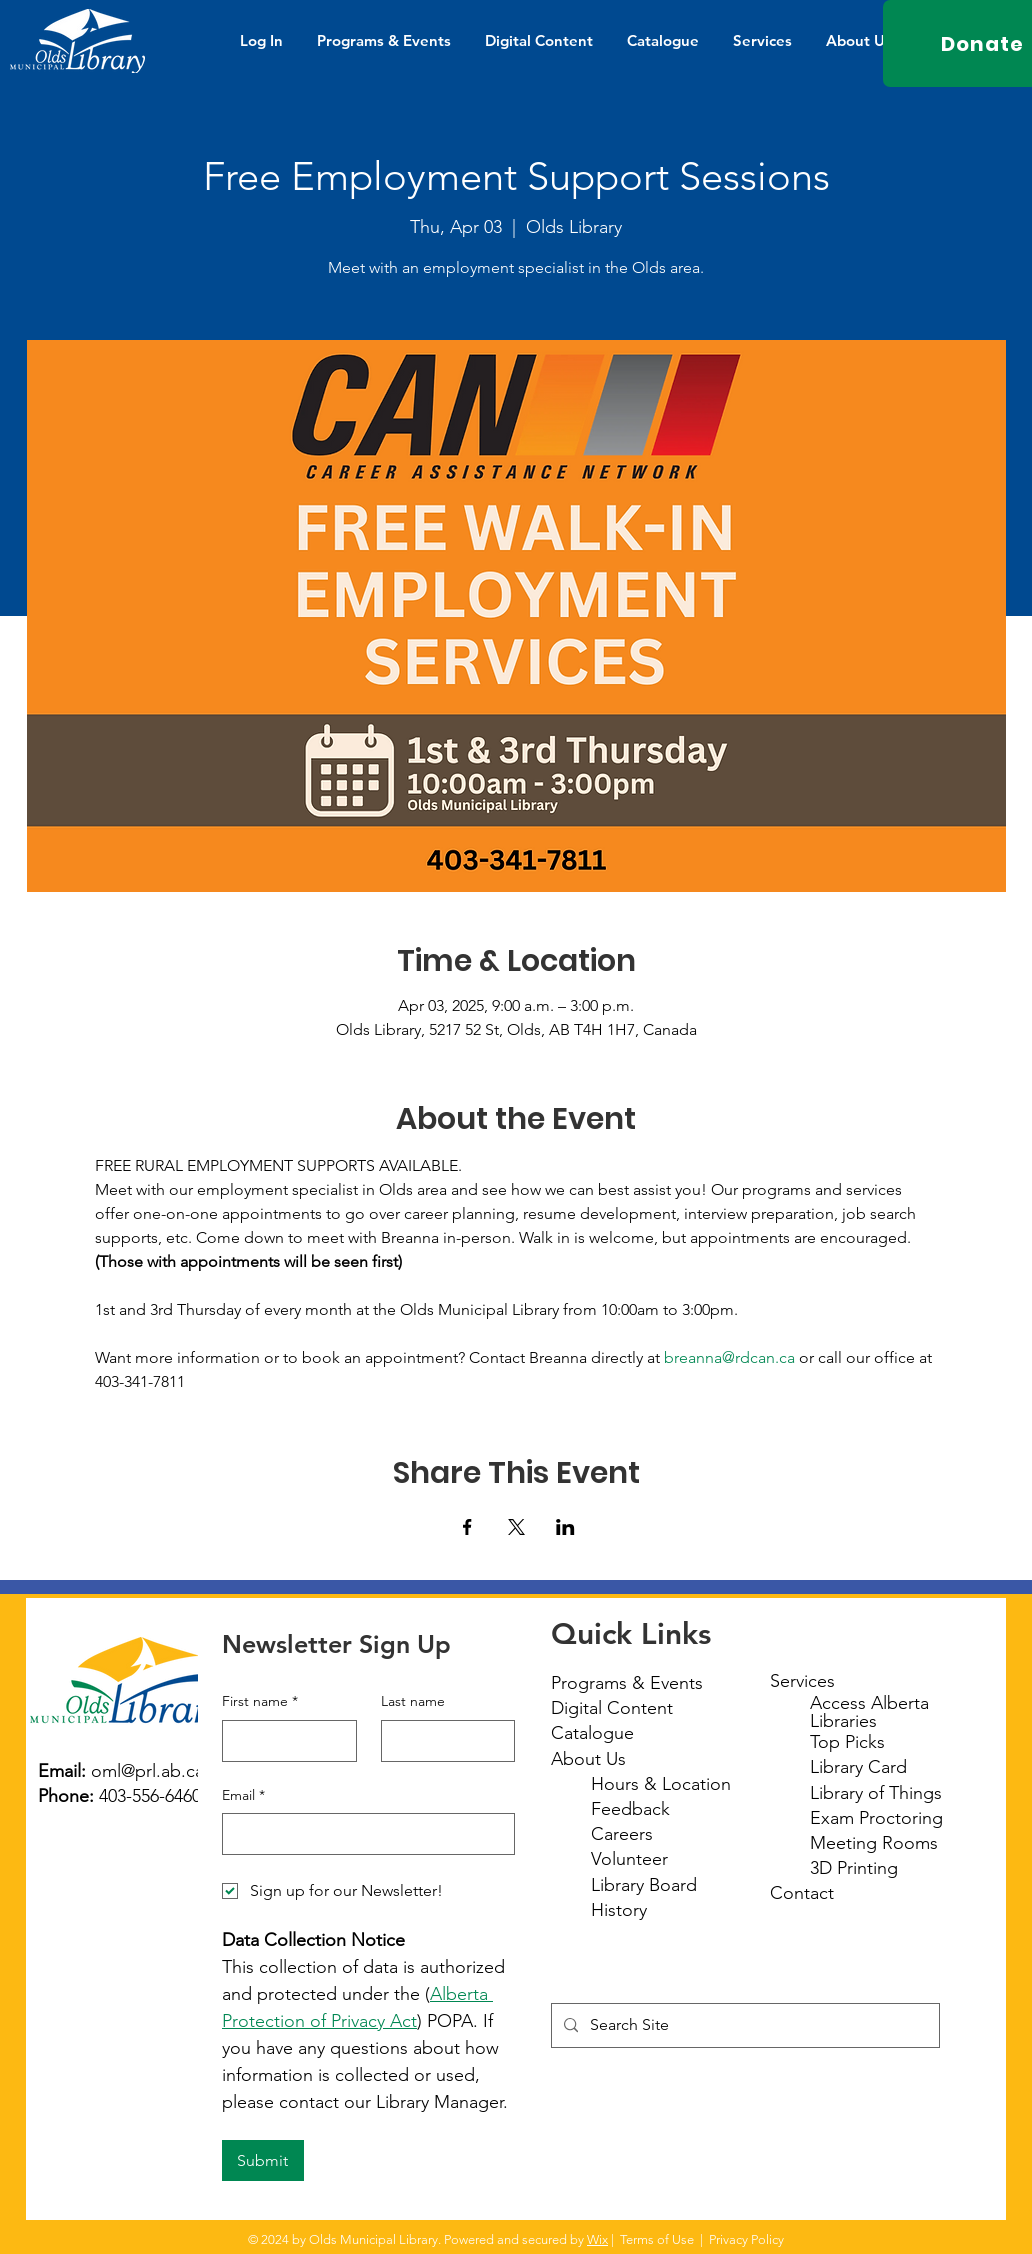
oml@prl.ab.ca (147, 1771)
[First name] (283, 1741)
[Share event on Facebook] (467, 1527)
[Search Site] (743, 2025)
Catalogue (592, 1733)
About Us (588, 1759)
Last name (413, 1701)
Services (802, 1681)
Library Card (858, 1767)
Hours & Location (661, 1784)
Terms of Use (657, 2239)
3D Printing (854, 1868)
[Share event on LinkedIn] (565, 1527)
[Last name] (442, 1741)
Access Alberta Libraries (869, 1712)
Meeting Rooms (874, 1843)
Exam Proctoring (876, 1818)
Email (243, 1796)
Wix (597, 2239)
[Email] (362, 1834)
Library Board (644, 1885)
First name (260, 1702)
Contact (802, 1893)
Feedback (630, 1809)
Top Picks (847, 1742)
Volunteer (629, 1859)
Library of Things (876, 1793)
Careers (622, 1834)
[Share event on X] (516, 1527)
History (619, 1910)
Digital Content (612, 1708)
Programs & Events (627, 1683)
